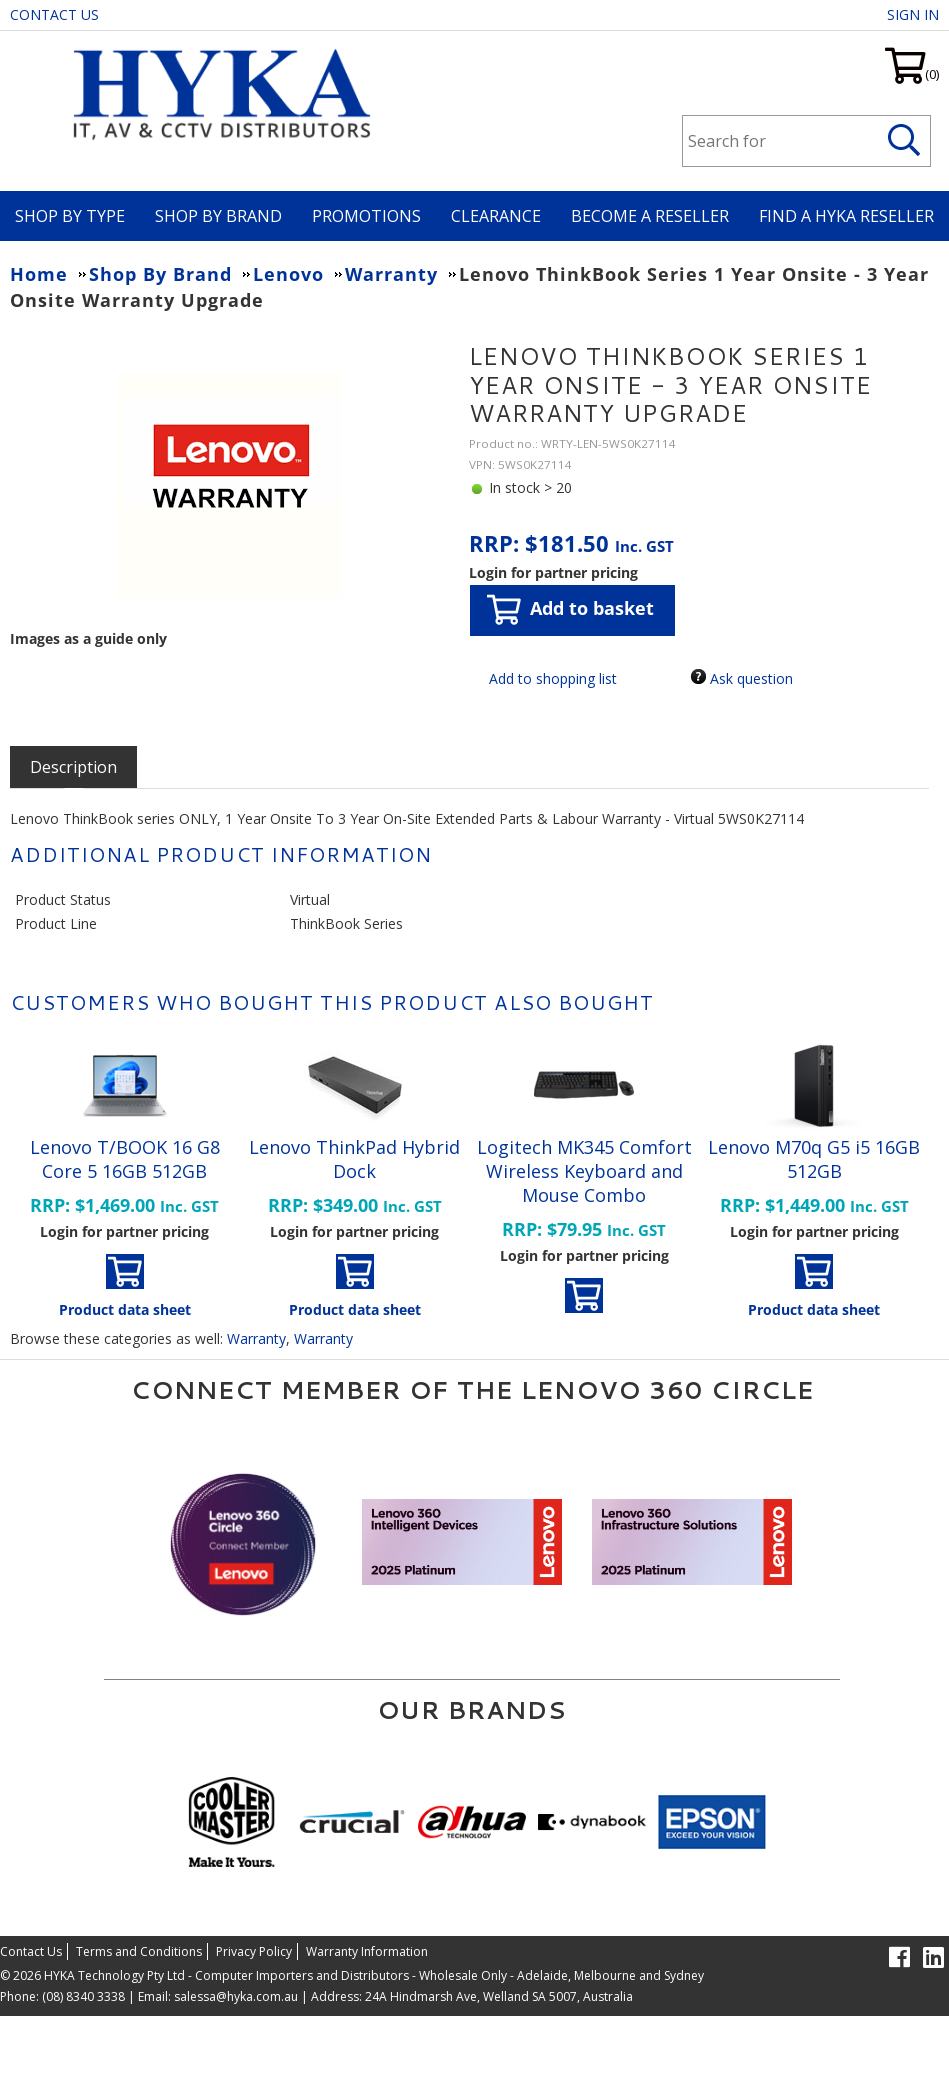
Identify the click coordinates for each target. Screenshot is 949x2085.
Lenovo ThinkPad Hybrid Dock (354, 1159)
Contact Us (54, 14)
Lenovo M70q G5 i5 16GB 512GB (814, 1159)
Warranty (256, 1338)
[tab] (73, 767)
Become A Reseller (650, 216)
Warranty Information (367, 1951)
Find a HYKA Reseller (846, 216)
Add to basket (570, 609)
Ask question (751, 678)
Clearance (496, 216)
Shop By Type (70, 216)
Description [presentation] (73, 767)
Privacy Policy (254, 1951)
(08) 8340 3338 (83, 1996)
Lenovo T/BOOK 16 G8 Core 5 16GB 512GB (125, 1159)
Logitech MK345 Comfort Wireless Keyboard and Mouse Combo (584, 1171)
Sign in (913, 14)
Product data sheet (125, 1309)
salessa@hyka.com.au (236, 1996)
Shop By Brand (218, 216)
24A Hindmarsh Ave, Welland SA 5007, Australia (497, 1996)
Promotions (366, 216)
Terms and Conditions (139, 1951)
